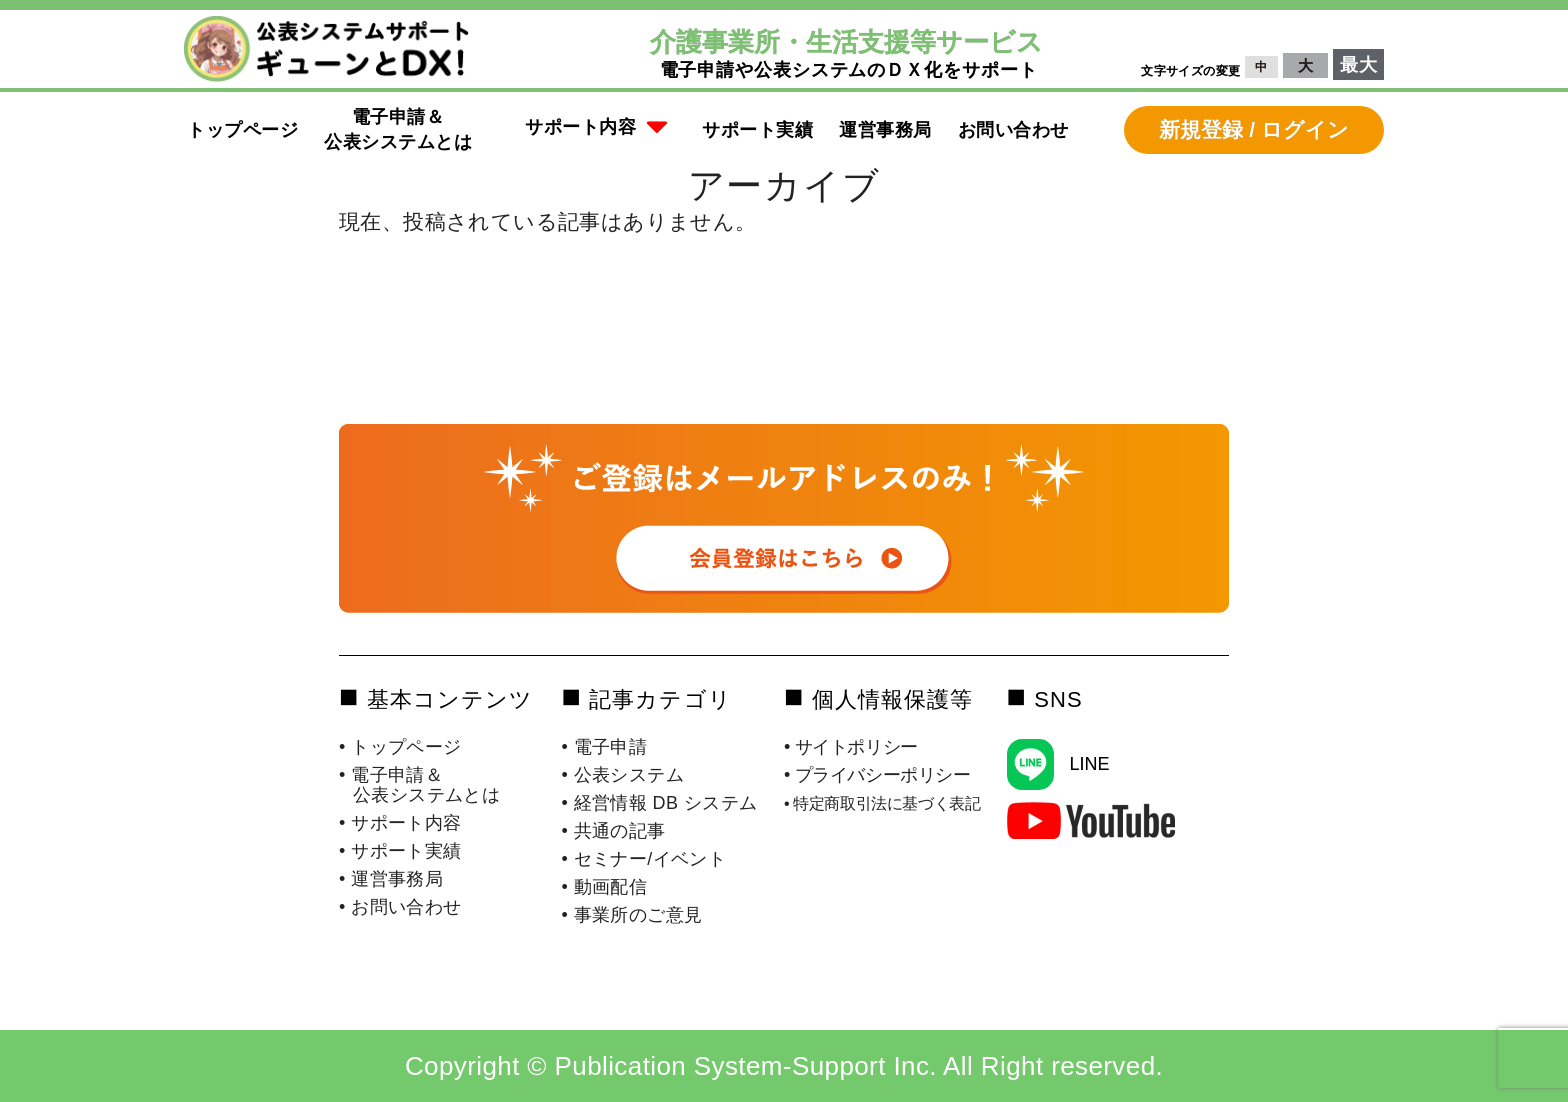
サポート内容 (597, 128)
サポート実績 (757, 130)
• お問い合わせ (400, 907)
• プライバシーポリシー (877, 775)
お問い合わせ (1013, 130)
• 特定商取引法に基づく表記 (882, 803)
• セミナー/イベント (644, 859)
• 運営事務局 (391, 879)
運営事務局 (885, 130)
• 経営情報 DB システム (660, 803)
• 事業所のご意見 (632, 915)
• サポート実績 (400, 851)
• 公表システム (623, 775)
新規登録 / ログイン (1254, 129)
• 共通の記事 (614, 831)
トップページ (242, 130)
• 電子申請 (605, 747)
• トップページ (400, 747)
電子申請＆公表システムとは (398, 129)
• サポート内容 (400, 823)
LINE (1089, 764)
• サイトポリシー (851, 747)
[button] (597, 130)
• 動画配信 (605, 887)
